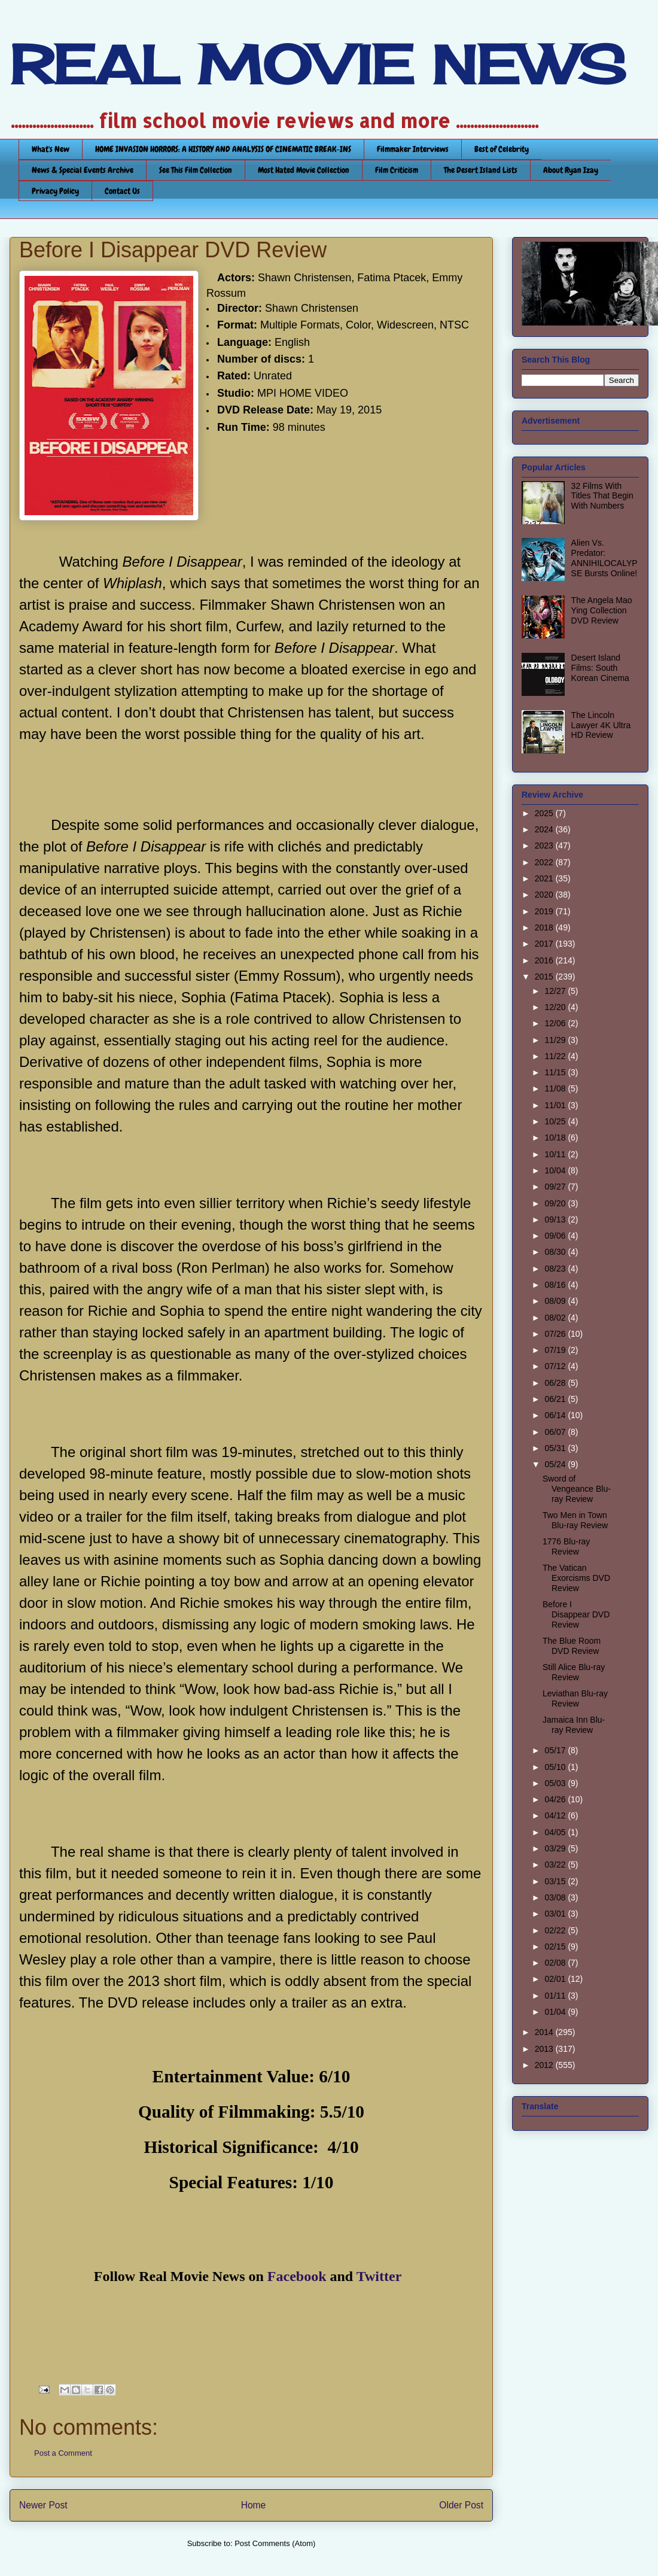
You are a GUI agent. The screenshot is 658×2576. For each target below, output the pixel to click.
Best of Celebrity (501, 149)
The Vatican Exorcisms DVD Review (576, 1578)
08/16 (556, 1284)
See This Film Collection (195, 170)
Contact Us (122, 190)
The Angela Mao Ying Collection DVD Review (601, 610)
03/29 (556, 1848)
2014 (545, 2032)
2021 (545, 878)
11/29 (556, 1040)
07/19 (556, 1350)
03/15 (556, 1881)
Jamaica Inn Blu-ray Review (574, 1725)
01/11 (556, 1995)
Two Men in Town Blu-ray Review (575, 1520)
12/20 (556, 1007)
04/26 (556, 1799)
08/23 (556, 1268)
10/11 (556, 1154)
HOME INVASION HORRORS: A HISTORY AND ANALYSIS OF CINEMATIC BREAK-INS (223, 149)
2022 (545, 862)
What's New (50, 149)
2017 (545, 943)
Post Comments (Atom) (274, 2543)
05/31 (556, 1448)
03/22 (556, 1864)
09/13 (556, 1219)
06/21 (556, 1399)
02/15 (556, 1946)
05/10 (556, 1767)
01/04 (556, 2012)
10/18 (556, 1137)
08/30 (556, 1252)
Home (253, 2505)
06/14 (556, 1415)
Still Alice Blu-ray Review (574, 1672)
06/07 (556, 1432)
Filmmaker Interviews (413, 149)
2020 (545, 894)
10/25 (556, 1121)
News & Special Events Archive (82, 170)
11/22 (556, 1056)
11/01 (556, 1105)
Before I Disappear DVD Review (576, 1614)
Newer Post (43, 2505)
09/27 (556, 1186)
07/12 (556, 1366)
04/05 (556, 1832)
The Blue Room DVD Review (572, 1646)
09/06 (556, 1235)
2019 (545, 911)
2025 (545, 813)
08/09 (556, 1301)
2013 (545, 2049)
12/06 (556, 1023)
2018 (545, 927)
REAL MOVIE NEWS (318, 65)
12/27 (556, 991)
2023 (545, 845)
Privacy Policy (55, 190)
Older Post (461, 2505)
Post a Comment (63, 2453)
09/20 (556, 1203)
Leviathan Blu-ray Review (575, 1698)
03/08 (556, 1897)
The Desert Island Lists (480, 170)
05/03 (556, 1783)
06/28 (556, 1383)
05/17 (556, 1750)
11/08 (556, 1088)
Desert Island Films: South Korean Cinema (600, 668)
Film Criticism (396, 170)
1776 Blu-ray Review (566, 1546)
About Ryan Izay (570, 170)
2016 (545, 960)
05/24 (556, 1464)
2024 (545, 829)
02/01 (556, 1979)
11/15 (556, 1072)
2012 (545, 2065)
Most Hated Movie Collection (303, 170)
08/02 (556, 1317)
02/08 (556, 1962)
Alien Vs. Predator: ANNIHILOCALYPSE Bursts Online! (604, 557)
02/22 (556, 1930)
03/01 (556, 1913)
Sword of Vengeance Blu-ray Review (577, 1489)
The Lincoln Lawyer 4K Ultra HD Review (601, 725)
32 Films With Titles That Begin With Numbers (602, 496)
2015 (545, 976)
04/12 (556, 1815)
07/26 (556, 1334)
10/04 (556, 1170)
